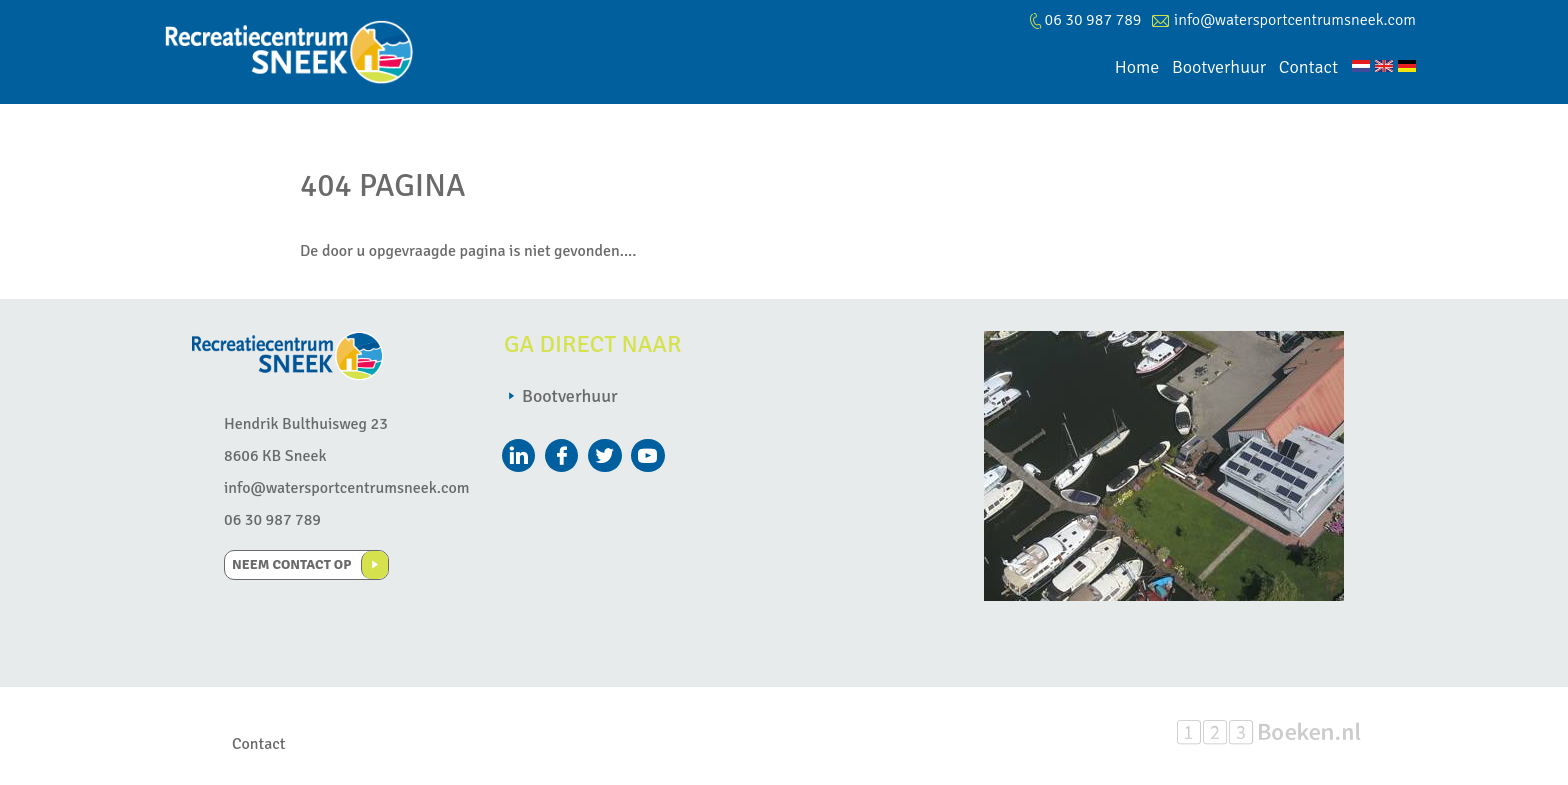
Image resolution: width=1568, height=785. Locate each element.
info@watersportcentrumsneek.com (1295, 20)
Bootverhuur (570, 396)
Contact (258, 744)
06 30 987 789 (272, 520)
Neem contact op (291, 564)
